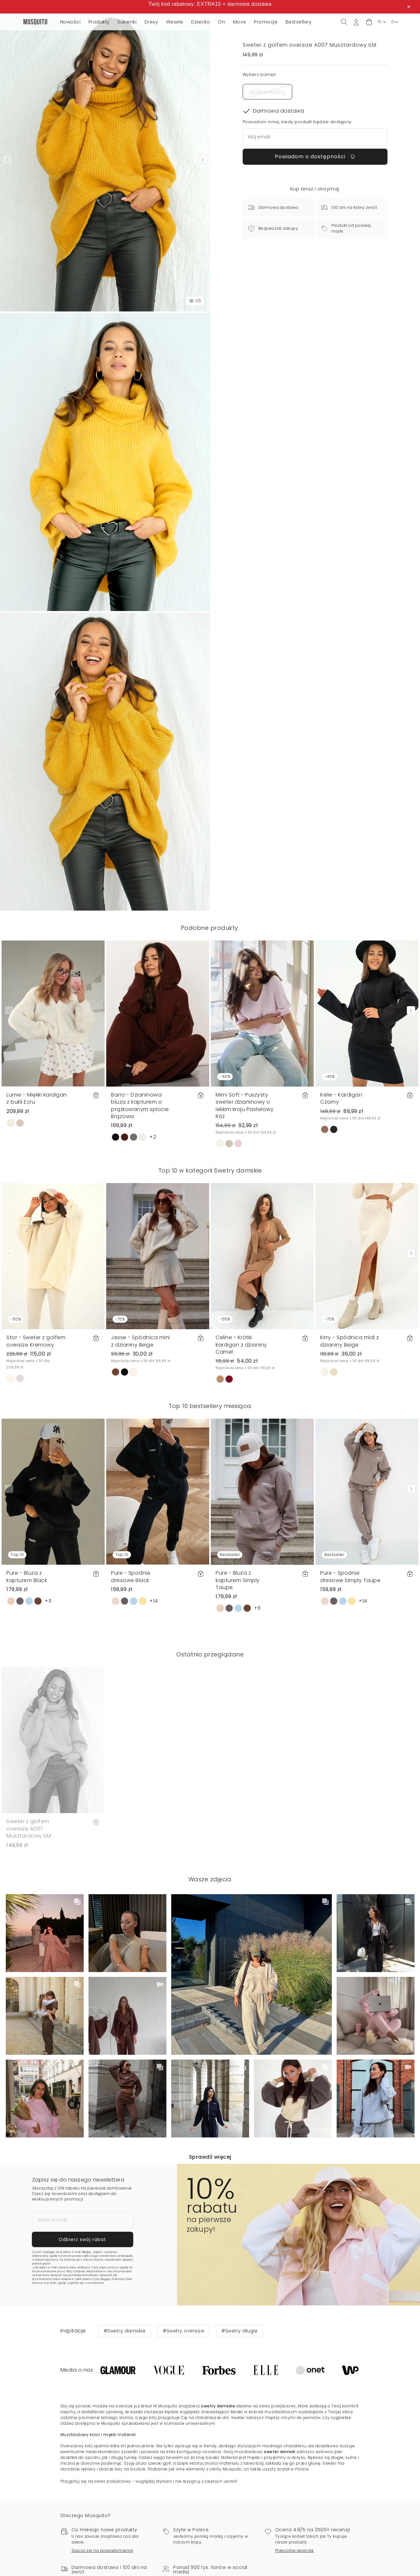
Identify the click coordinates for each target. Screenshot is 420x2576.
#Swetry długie (239, 2331)
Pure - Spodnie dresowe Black (130, 1576)
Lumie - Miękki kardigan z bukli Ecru (36, 1098)
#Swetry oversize (183, 2331)
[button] (369, 22)
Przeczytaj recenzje (294, 2550)
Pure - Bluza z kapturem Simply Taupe (238, 1580)
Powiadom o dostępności (315, 156)
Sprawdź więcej (210, 2157)
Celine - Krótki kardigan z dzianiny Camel (241, 1345)
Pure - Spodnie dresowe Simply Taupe (350, 1576)
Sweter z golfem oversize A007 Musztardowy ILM (28, 1828)
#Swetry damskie (125, 2331)
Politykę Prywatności (85, 2275)
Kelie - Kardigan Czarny (341, 1098)
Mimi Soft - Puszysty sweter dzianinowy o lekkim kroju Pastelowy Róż (245, 1105)
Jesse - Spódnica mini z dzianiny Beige (140, 1341)
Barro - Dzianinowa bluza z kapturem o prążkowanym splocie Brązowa (140, 1105)
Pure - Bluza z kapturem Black (26, 1576)
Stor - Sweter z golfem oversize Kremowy (35, 1341)
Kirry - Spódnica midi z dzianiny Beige (349, 1341)
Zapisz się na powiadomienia (102, 2550)
